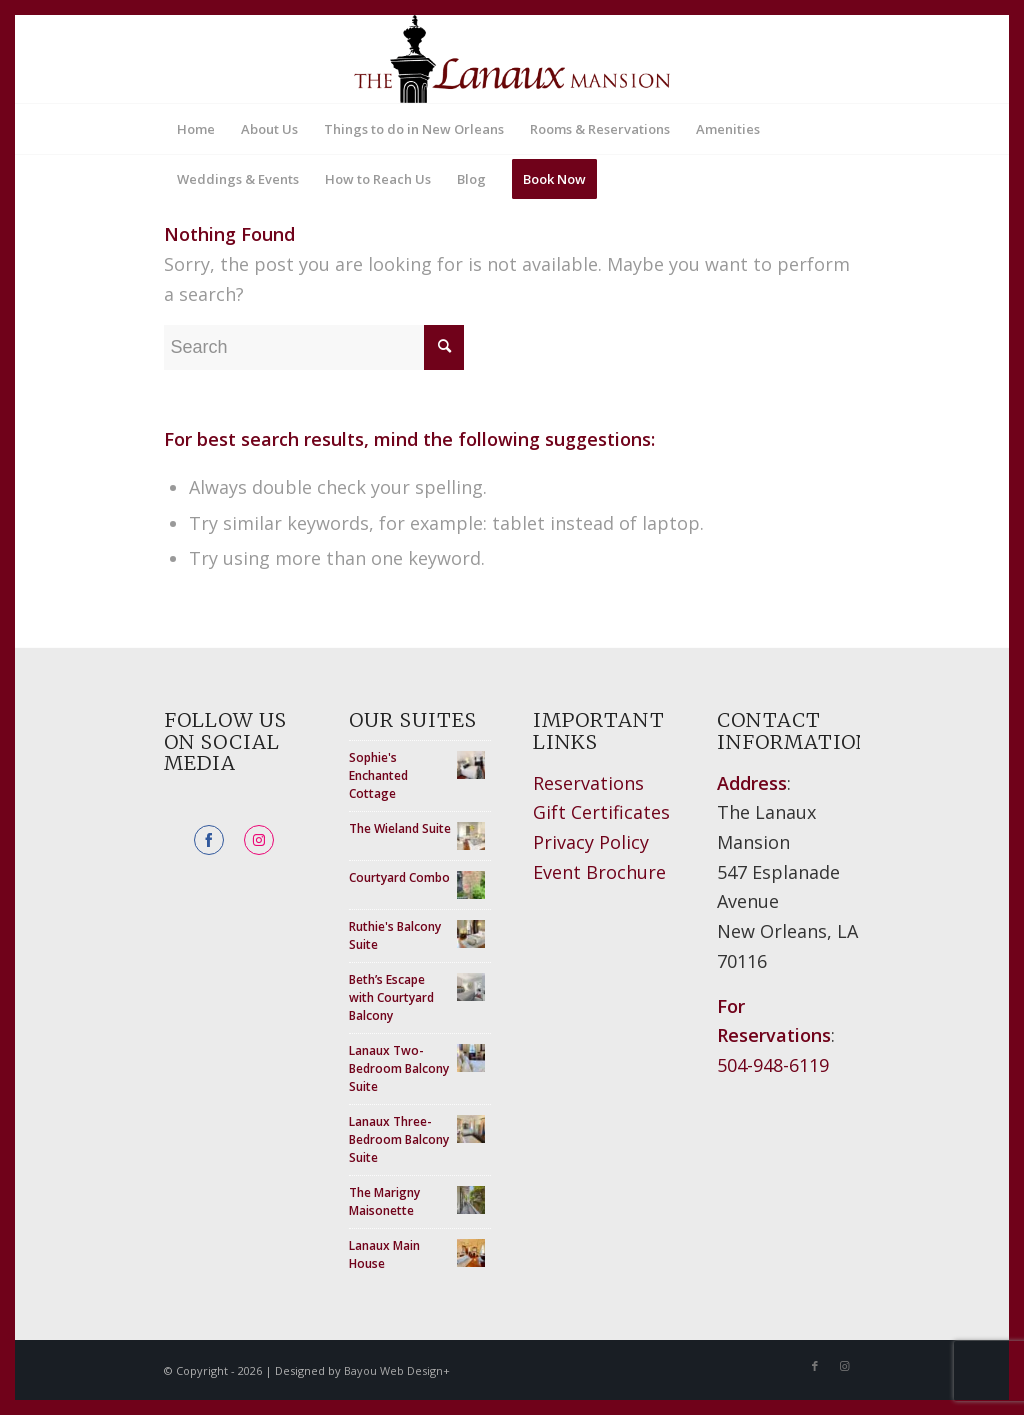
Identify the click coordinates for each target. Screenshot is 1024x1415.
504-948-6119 (773, 1065)
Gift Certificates (601, 812)
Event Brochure (599, 872)
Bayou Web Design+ (397, 1370)
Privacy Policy (591, 842)
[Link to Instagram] (845, 1366)
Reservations (588, 783)
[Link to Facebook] (815, 1366)
